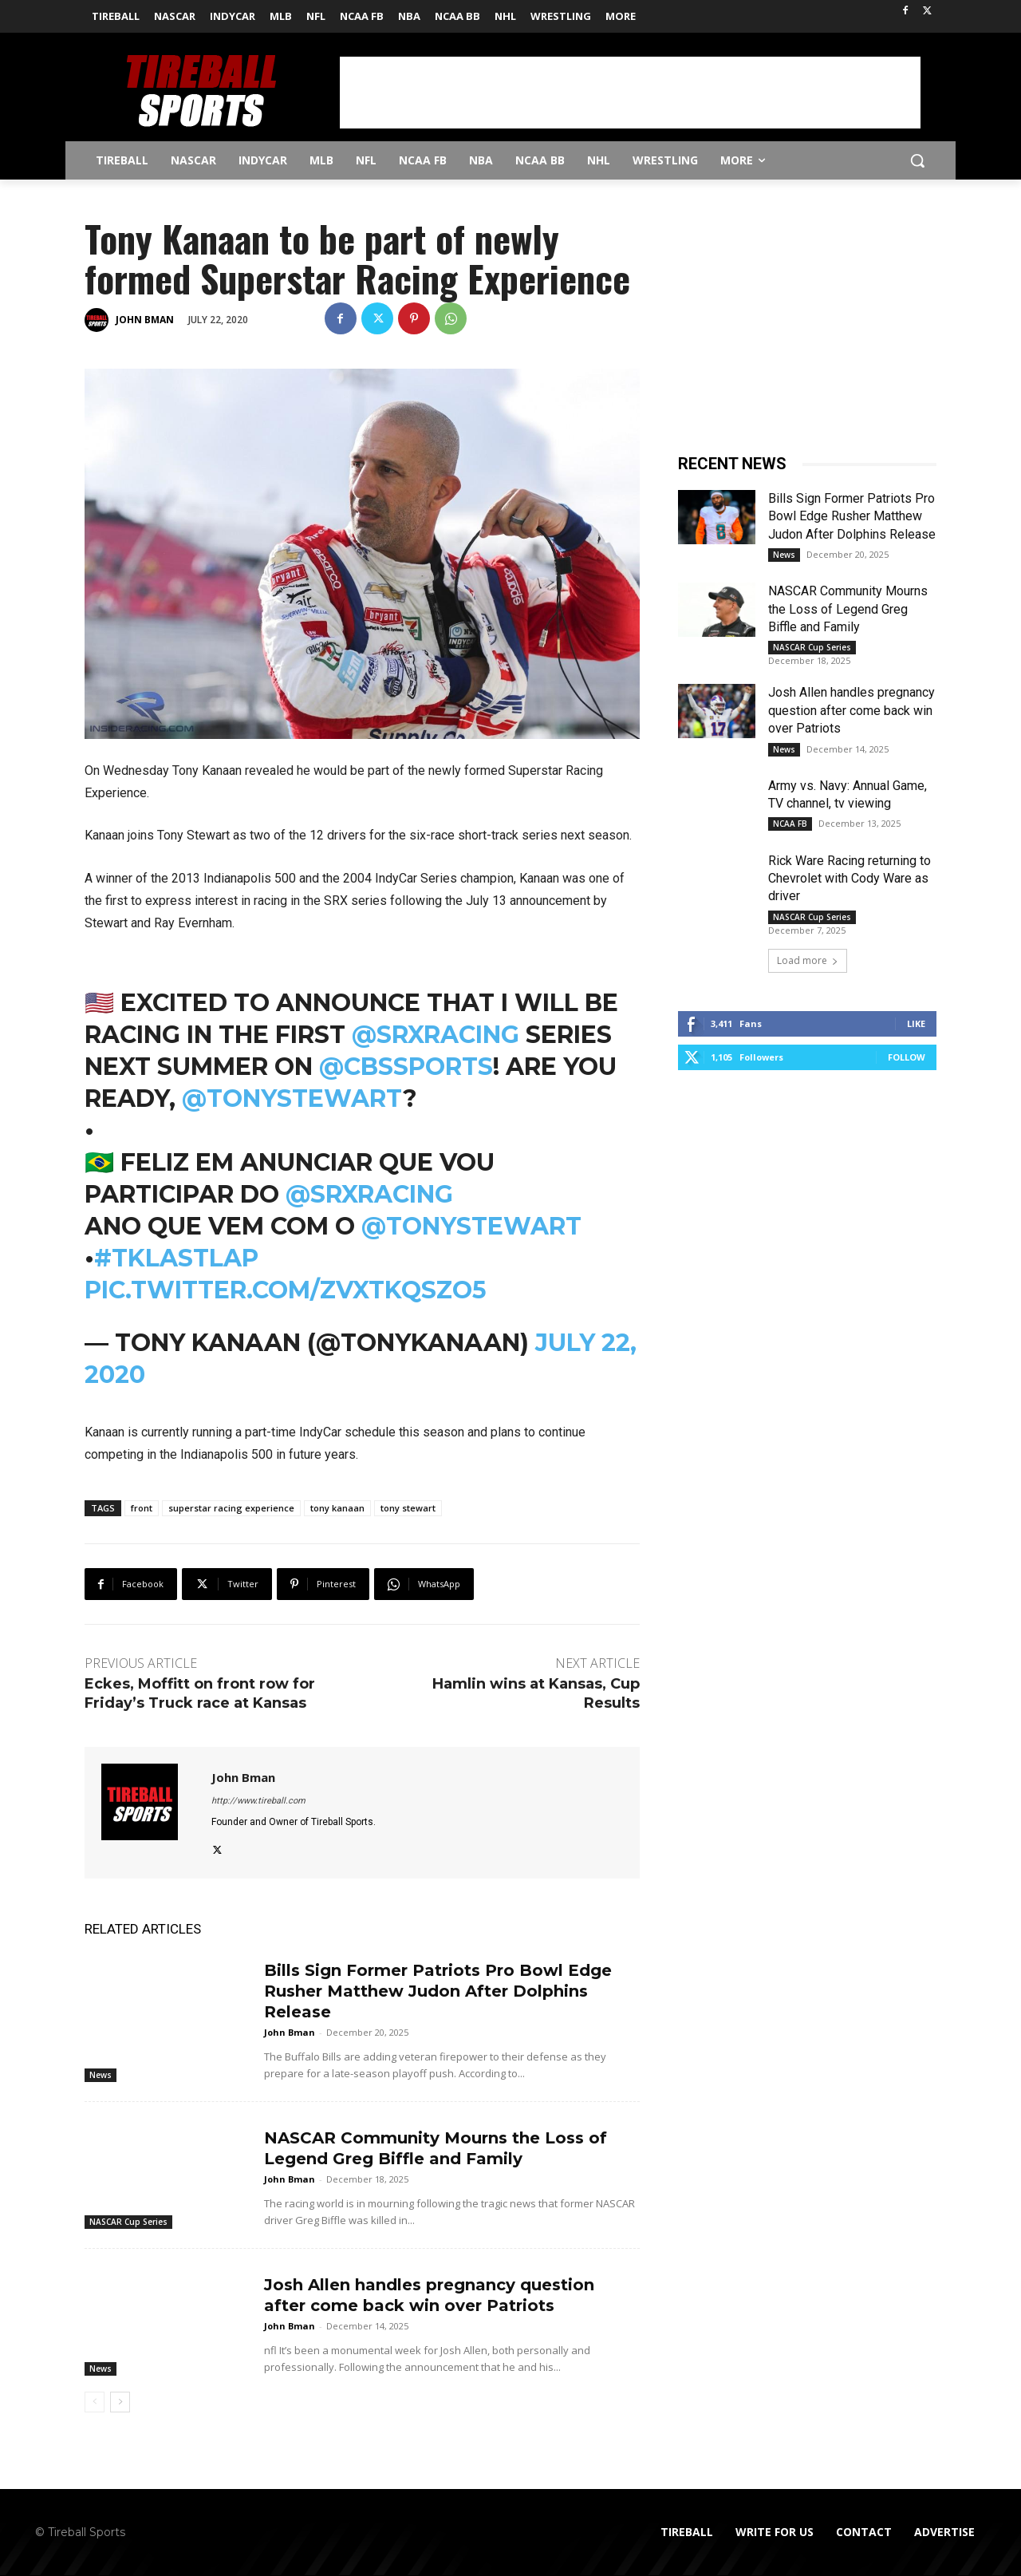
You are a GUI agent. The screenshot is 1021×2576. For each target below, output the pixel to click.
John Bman (145, 319)
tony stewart (408, 1508)
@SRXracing (435, 1034)
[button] (917, 160)
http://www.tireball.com (258, 1801)
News (100, 2074)
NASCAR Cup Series (128, 2221)
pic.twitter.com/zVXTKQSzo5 (286, 1290)
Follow (906, 1057)
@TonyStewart (292, 1098)
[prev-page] (94, 2402)
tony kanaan (337, 1508)
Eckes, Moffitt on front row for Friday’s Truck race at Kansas (200, 1693)
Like (916, 1023)
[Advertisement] (630, 92)
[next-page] (120, 2402)
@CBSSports (406, 1066)
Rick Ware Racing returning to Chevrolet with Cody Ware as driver (849, 878)
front (141, 1508)
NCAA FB (790, 823)
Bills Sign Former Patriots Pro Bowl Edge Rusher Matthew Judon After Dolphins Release (438, 1991)
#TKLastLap (176, 1258)
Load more (807, 960)
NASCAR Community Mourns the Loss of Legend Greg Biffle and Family (848, 608)
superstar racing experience (231, 1508)
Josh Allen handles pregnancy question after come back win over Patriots (851, 710)
